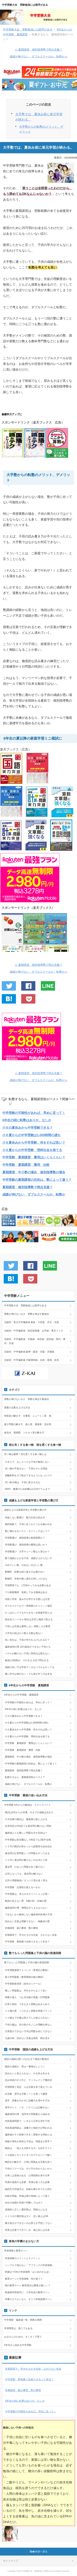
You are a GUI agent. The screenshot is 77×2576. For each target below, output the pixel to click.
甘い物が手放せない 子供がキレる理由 (26, 1468)
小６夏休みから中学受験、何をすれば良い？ (33, 1142)
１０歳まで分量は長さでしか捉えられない (27, 2017)
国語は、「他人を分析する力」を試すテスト (28, 2148)
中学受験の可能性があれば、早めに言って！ (33, 1113)
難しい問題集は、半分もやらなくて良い (26, 1990)
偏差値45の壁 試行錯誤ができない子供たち (28, 1646)
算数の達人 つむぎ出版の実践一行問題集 (27, 1997)
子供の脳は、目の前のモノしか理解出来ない (28, 2024)
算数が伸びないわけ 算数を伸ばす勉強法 (26, 1314)
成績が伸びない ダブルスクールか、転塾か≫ (38, 56)
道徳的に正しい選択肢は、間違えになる (26, 2209)
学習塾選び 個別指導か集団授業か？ (25, 1537)
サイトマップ (10, 2560)
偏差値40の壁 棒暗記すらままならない (26, 1907)
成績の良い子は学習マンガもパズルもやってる (29, 1667)
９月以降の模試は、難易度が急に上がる (26, 1819)
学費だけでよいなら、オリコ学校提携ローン (28, 2299)
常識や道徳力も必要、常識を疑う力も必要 (27, 2182)
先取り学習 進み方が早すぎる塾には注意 (27, 1599)
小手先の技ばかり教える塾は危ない (24, 1633)
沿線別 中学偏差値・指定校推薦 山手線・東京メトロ (33, 1330)
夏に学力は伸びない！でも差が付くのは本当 (28, 1674)
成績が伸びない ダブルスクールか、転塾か (33, 1194)
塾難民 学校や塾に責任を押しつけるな (26, 1578)
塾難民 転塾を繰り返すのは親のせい (25, 1571)
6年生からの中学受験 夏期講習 (21, 1694)
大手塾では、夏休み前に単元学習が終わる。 (38, 117)
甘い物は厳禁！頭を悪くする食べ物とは (25, 1454)
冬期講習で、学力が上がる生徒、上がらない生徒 (31, 1935)
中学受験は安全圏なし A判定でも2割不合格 (28, 1839)
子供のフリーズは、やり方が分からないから (28, 2168)
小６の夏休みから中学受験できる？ (27, 1127)
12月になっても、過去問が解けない (24, 1873)
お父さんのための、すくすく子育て (23, 2336)
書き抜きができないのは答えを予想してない (28, 2223)
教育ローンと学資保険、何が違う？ (24, 2278)
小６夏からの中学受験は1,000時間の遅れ (31, 1135)
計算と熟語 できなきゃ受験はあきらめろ (27, 2004)
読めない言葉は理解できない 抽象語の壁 (27, 1921)
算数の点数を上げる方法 (17, 1407)
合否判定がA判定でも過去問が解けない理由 (28, 1826)
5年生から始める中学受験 (17, 2345)
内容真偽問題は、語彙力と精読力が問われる (28, 2128)
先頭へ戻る (41, 2551)
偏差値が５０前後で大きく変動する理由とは (28, 2134)
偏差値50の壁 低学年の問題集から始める (27, 2114)
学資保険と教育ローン (16, 2250)
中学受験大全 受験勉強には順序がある (25, 4)
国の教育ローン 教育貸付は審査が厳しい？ (27, 2285)
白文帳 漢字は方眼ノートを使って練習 (26, 2094)
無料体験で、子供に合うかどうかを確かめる (28, 1524)
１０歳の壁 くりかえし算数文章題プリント (28, 2011)
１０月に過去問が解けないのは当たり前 (26, 1860)
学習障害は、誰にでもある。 (19, 2328)
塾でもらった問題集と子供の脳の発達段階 (26, 1962)
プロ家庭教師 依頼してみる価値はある (26, 1592)
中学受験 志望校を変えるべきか (22, 1887)
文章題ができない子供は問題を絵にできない (28, 2031)
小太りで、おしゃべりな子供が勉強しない (27, 1462)
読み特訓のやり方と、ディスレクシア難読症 (28, 2080)
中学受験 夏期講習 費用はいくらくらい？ (33, 1157)
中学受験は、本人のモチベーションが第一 (27, 1894)
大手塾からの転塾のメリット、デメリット (41, 129)
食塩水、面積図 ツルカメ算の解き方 (24, 1432)
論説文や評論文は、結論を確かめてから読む (28, 2189)
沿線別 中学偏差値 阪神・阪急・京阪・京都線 (29, 1351)
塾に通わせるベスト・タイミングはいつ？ (27, 1531)
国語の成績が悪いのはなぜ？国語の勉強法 (26, 2059)
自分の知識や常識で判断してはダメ (24, 2202)
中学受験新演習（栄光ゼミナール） (24, 1983)
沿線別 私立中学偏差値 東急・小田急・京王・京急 (31, 1322)
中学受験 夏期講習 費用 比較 (26, 1164)
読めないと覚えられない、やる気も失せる (27, 2073)
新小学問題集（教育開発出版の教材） (25, 1977)
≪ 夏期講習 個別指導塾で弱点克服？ (38, 49)
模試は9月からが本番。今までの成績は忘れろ (29, 1812)
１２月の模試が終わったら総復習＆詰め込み (28, 1846)
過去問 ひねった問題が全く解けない (25, 1867)
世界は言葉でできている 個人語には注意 (27, 2230)
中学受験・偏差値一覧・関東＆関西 (23, 2320)
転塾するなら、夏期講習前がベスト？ (25, 1777)
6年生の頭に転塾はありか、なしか (26, 1120)
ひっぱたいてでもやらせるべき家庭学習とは (28, 1612)
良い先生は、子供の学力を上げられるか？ (27, 1640)
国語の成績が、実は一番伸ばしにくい (25, 2066)
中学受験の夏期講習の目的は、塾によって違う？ (37, 1179)
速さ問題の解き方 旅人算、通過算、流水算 (27, 1424)
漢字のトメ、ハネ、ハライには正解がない (27, 2107)
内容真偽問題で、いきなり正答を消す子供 (27, 2121)
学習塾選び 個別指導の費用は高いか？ (26, 1544)
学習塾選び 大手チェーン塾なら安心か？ (27, 1551)
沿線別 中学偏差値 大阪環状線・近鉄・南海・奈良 (31, 1360)
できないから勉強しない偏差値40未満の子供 (28, 1914)
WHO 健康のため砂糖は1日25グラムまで (27, 1489)
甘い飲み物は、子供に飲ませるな (22, 1482)
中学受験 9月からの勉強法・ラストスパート (27, 1805)
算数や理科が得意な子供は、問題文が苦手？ (28, 2141)
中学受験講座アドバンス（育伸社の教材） (27, 1970)
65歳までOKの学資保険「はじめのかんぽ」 (28, 2272)
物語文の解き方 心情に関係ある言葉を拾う (28, 2162)
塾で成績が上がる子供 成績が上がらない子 (28, 1558)
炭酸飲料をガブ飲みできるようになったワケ (28, 1475)
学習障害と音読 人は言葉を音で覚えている (28, 2087)
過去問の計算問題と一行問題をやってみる (27, 1853)
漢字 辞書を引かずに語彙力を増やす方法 (27, 2100)
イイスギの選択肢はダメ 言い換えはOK (26, 2216)
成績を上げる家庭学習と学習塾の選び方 (25, 1510)
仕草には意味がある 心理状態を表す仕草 (27, 2175)
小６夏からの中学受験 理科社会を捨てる (32, 1150)
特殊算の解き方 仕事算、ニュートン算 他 (27, 1415)
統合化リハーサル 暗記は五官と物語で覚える (29, 1619)
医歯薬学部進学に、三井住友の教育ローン (27, 2292)
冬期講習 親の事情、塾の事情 (21, 1928)
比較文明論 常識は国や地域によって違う (27, 2196)
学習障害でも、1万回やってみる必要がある (28, 1585)
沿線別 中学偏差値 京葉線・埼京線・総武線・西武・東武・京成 (34, 1341)
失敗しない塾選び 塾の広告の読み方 (25, 1517)
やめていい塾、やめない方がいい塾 (24, 1565)
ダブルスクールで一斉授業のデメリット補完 (28, 1605)
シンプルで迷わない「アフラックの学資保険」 (29, 2265)
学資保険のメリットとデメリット (22, 2258)
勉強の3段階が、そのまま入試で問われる (27, 1660)
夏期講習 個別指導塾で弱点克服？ (27, 1187)
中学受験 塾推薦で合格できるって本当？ (27, 1941)
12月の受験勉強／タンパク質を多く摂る (26, 1880)
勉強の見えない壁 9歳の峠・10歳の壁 (26, 1901)
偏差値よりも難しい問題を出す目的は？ (26, 1832)
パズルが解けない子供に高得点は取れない (27, 1653)
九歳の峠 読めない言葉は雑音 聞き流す (27, 2038)
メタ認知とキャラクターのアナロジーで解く (28, 2155)
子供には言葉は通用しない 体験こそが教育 (27, 1626)
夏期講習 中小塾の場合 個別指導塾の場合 (33, 1172)
